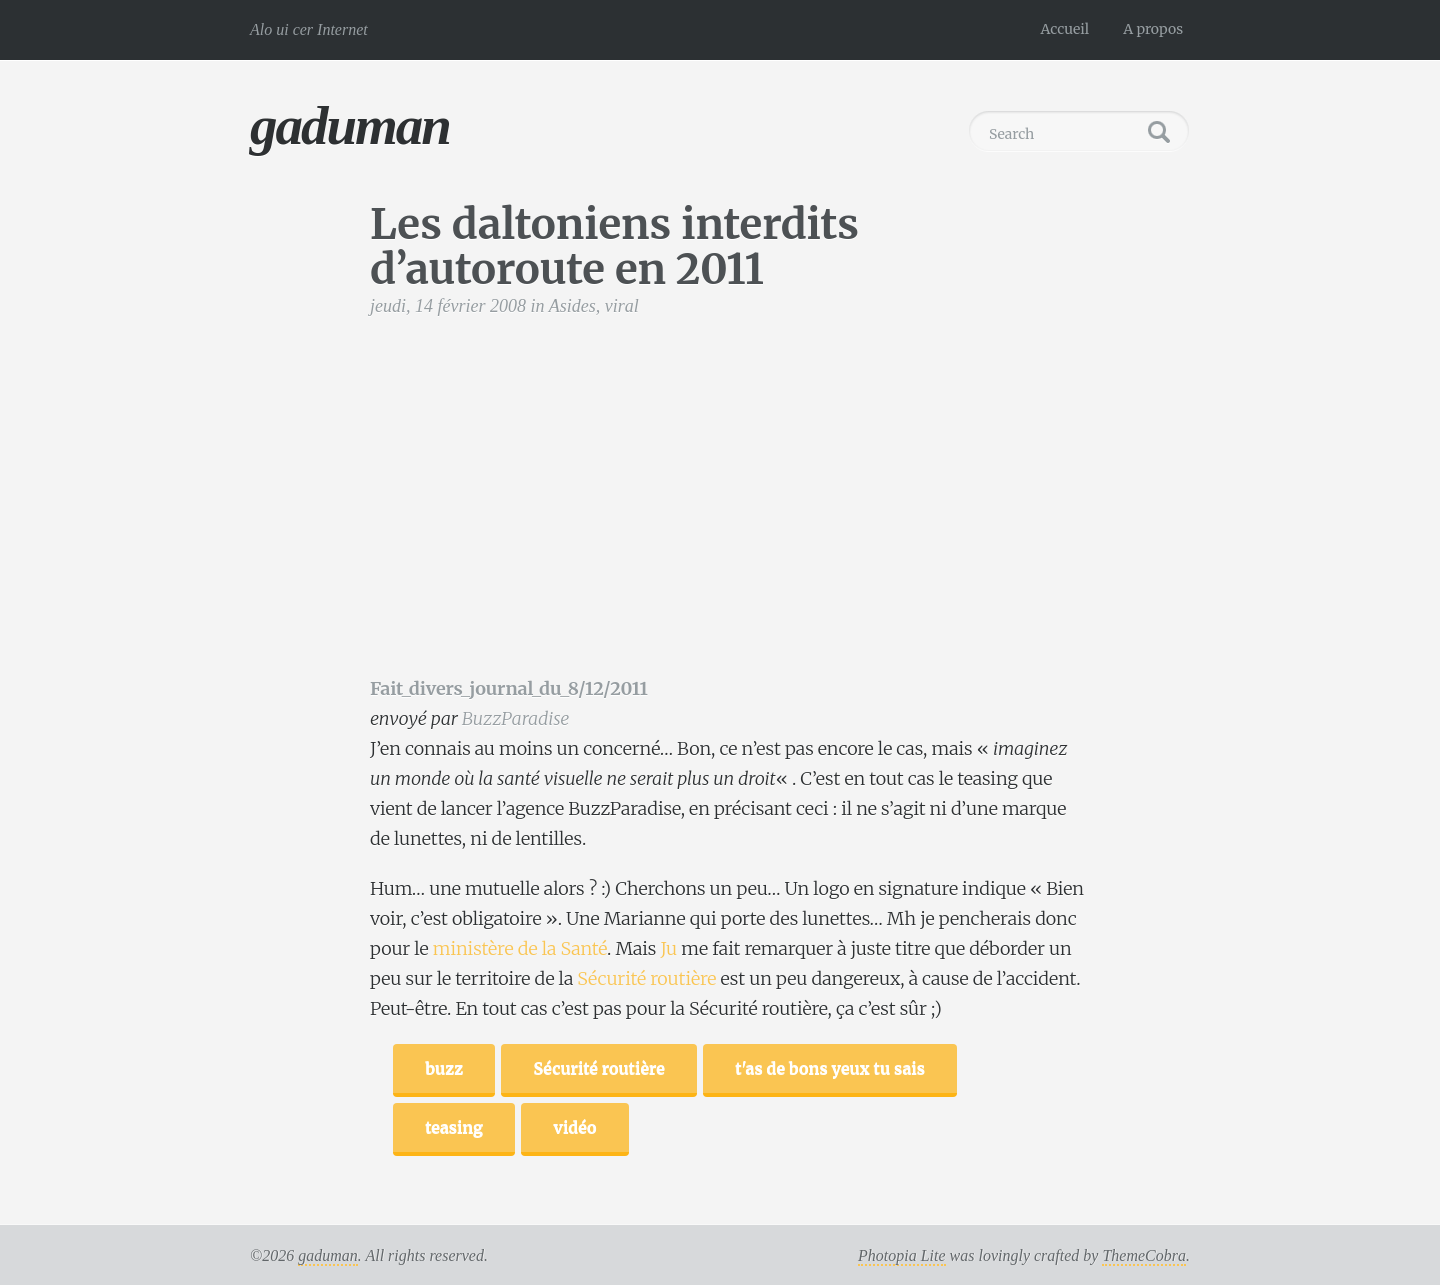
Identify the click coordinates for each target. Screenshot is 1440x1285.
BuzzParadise (516, 718)
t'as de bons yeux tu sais (830, 1068)
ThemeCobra (1144, 1255)
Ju (668, 948)
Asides (572, 306)
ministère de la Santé (520, 948)
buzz (444, 1068)
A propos (1153, 29)
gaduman (350, 125)
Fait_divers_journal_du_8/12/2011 (509, 688)
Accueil (1065, 29)
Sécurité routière (646, 978)
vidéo (574, 1127)
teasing (454, 1127)
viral (622, 306)
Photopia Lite (902, 1255)
